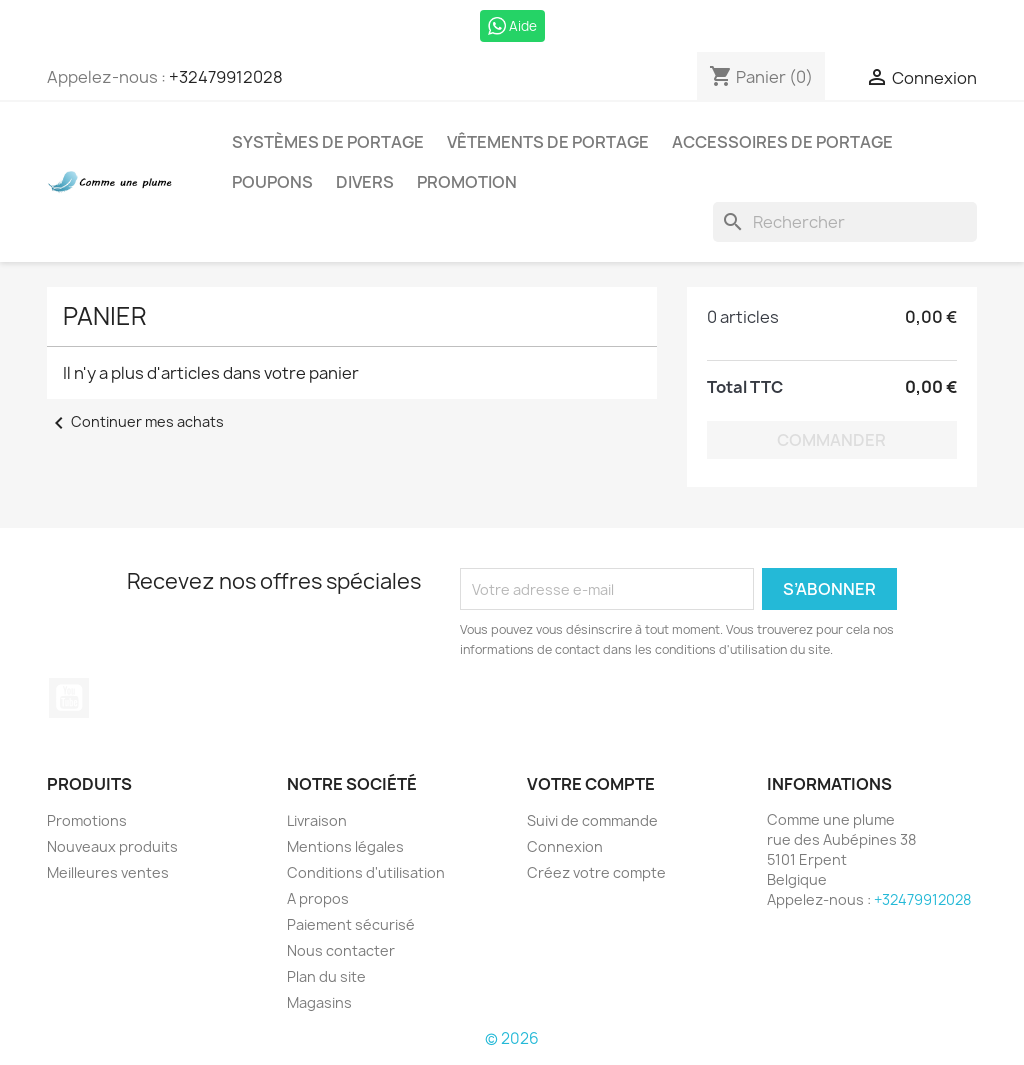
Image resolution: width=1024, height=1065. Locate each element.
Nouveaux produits (112, 846)
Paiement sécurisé (351, 924)
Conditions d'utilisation (366, 872)
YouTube (69, 698)
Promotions (87, 820)
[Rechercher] (845, 222)
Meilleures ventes (108, 872)
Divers (365, 182)
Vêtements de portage (548, 142)
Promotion (467, 182)
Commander (831, 440)
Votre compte (591, 784)
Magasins (319, 1002)
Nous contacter (341, 950)
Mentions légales (345, 846)
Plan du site (326, 976)
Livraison (317, 820)
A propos (318, 898)
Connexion (565, 846)
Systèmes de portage (328, 142)
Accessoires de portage (782, 142)
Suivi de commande (592, 820)
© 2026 (512, 1038)
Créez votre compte (596, 872)
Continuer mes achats (135, 421)
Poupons (272, 182)
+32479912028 (226, 77)
